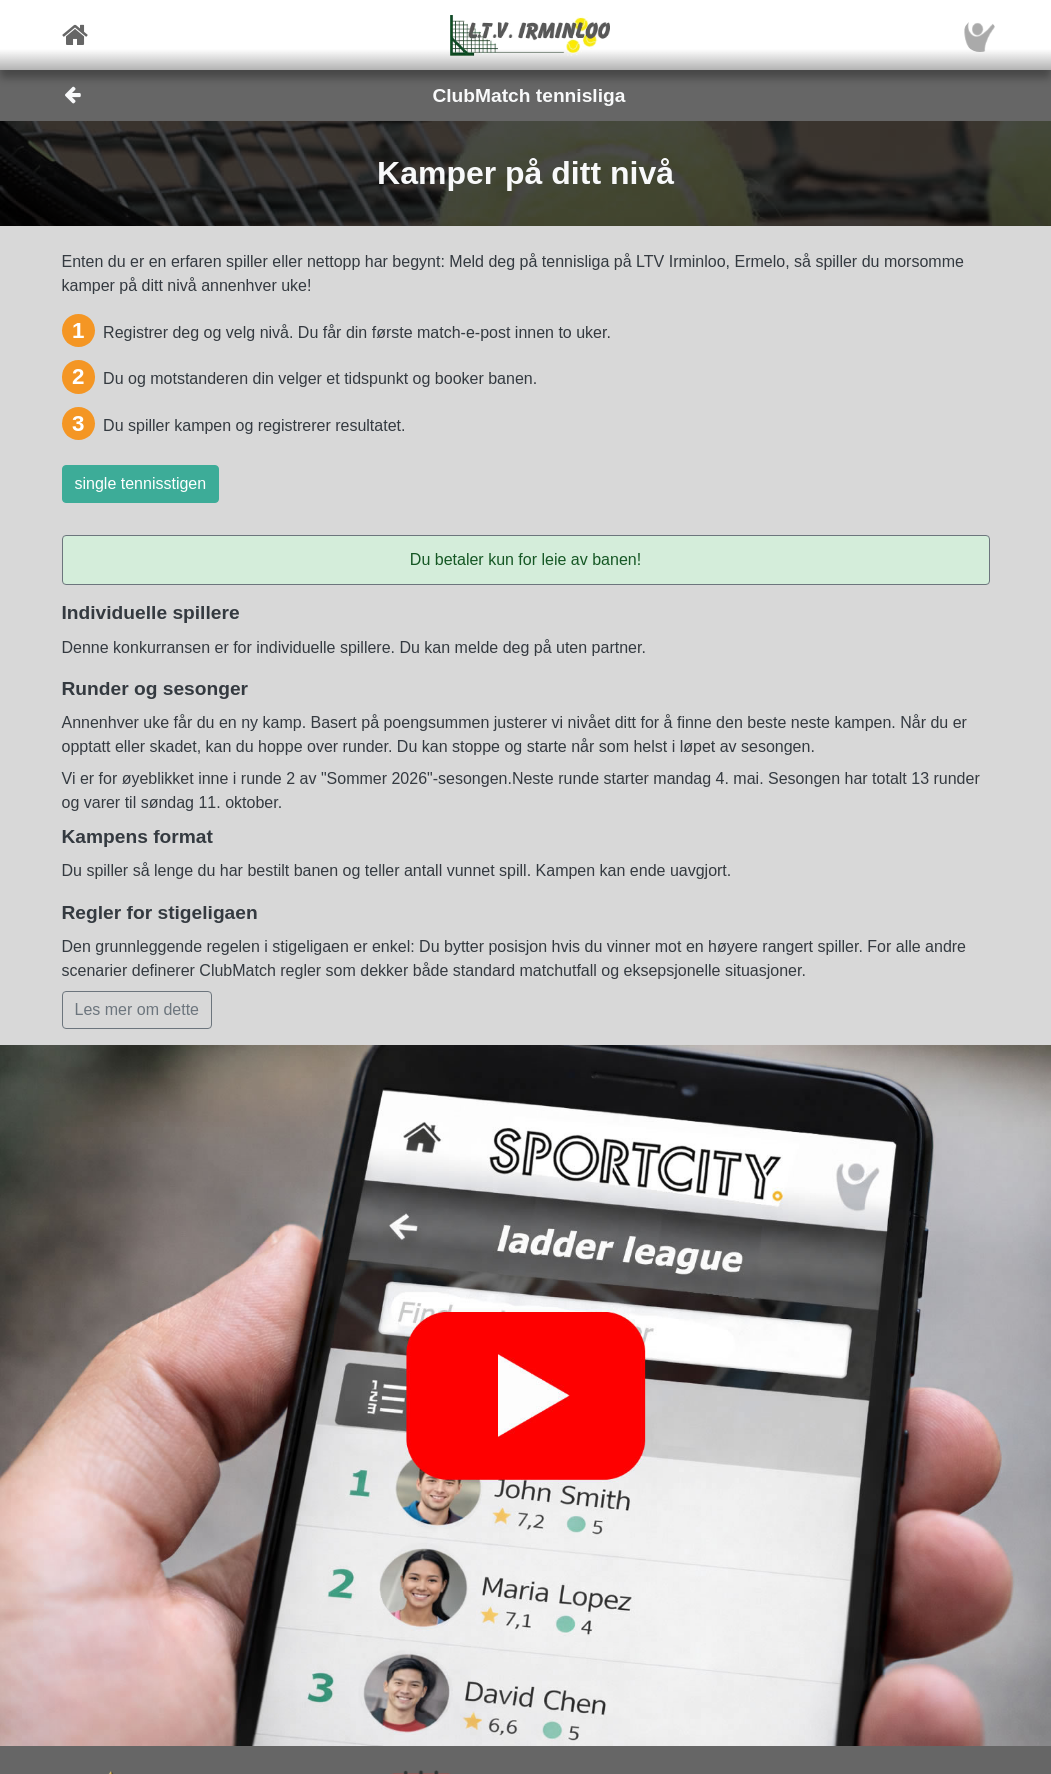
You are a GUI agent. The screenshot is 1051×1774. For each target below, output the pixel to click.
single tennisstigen (141, 483)
